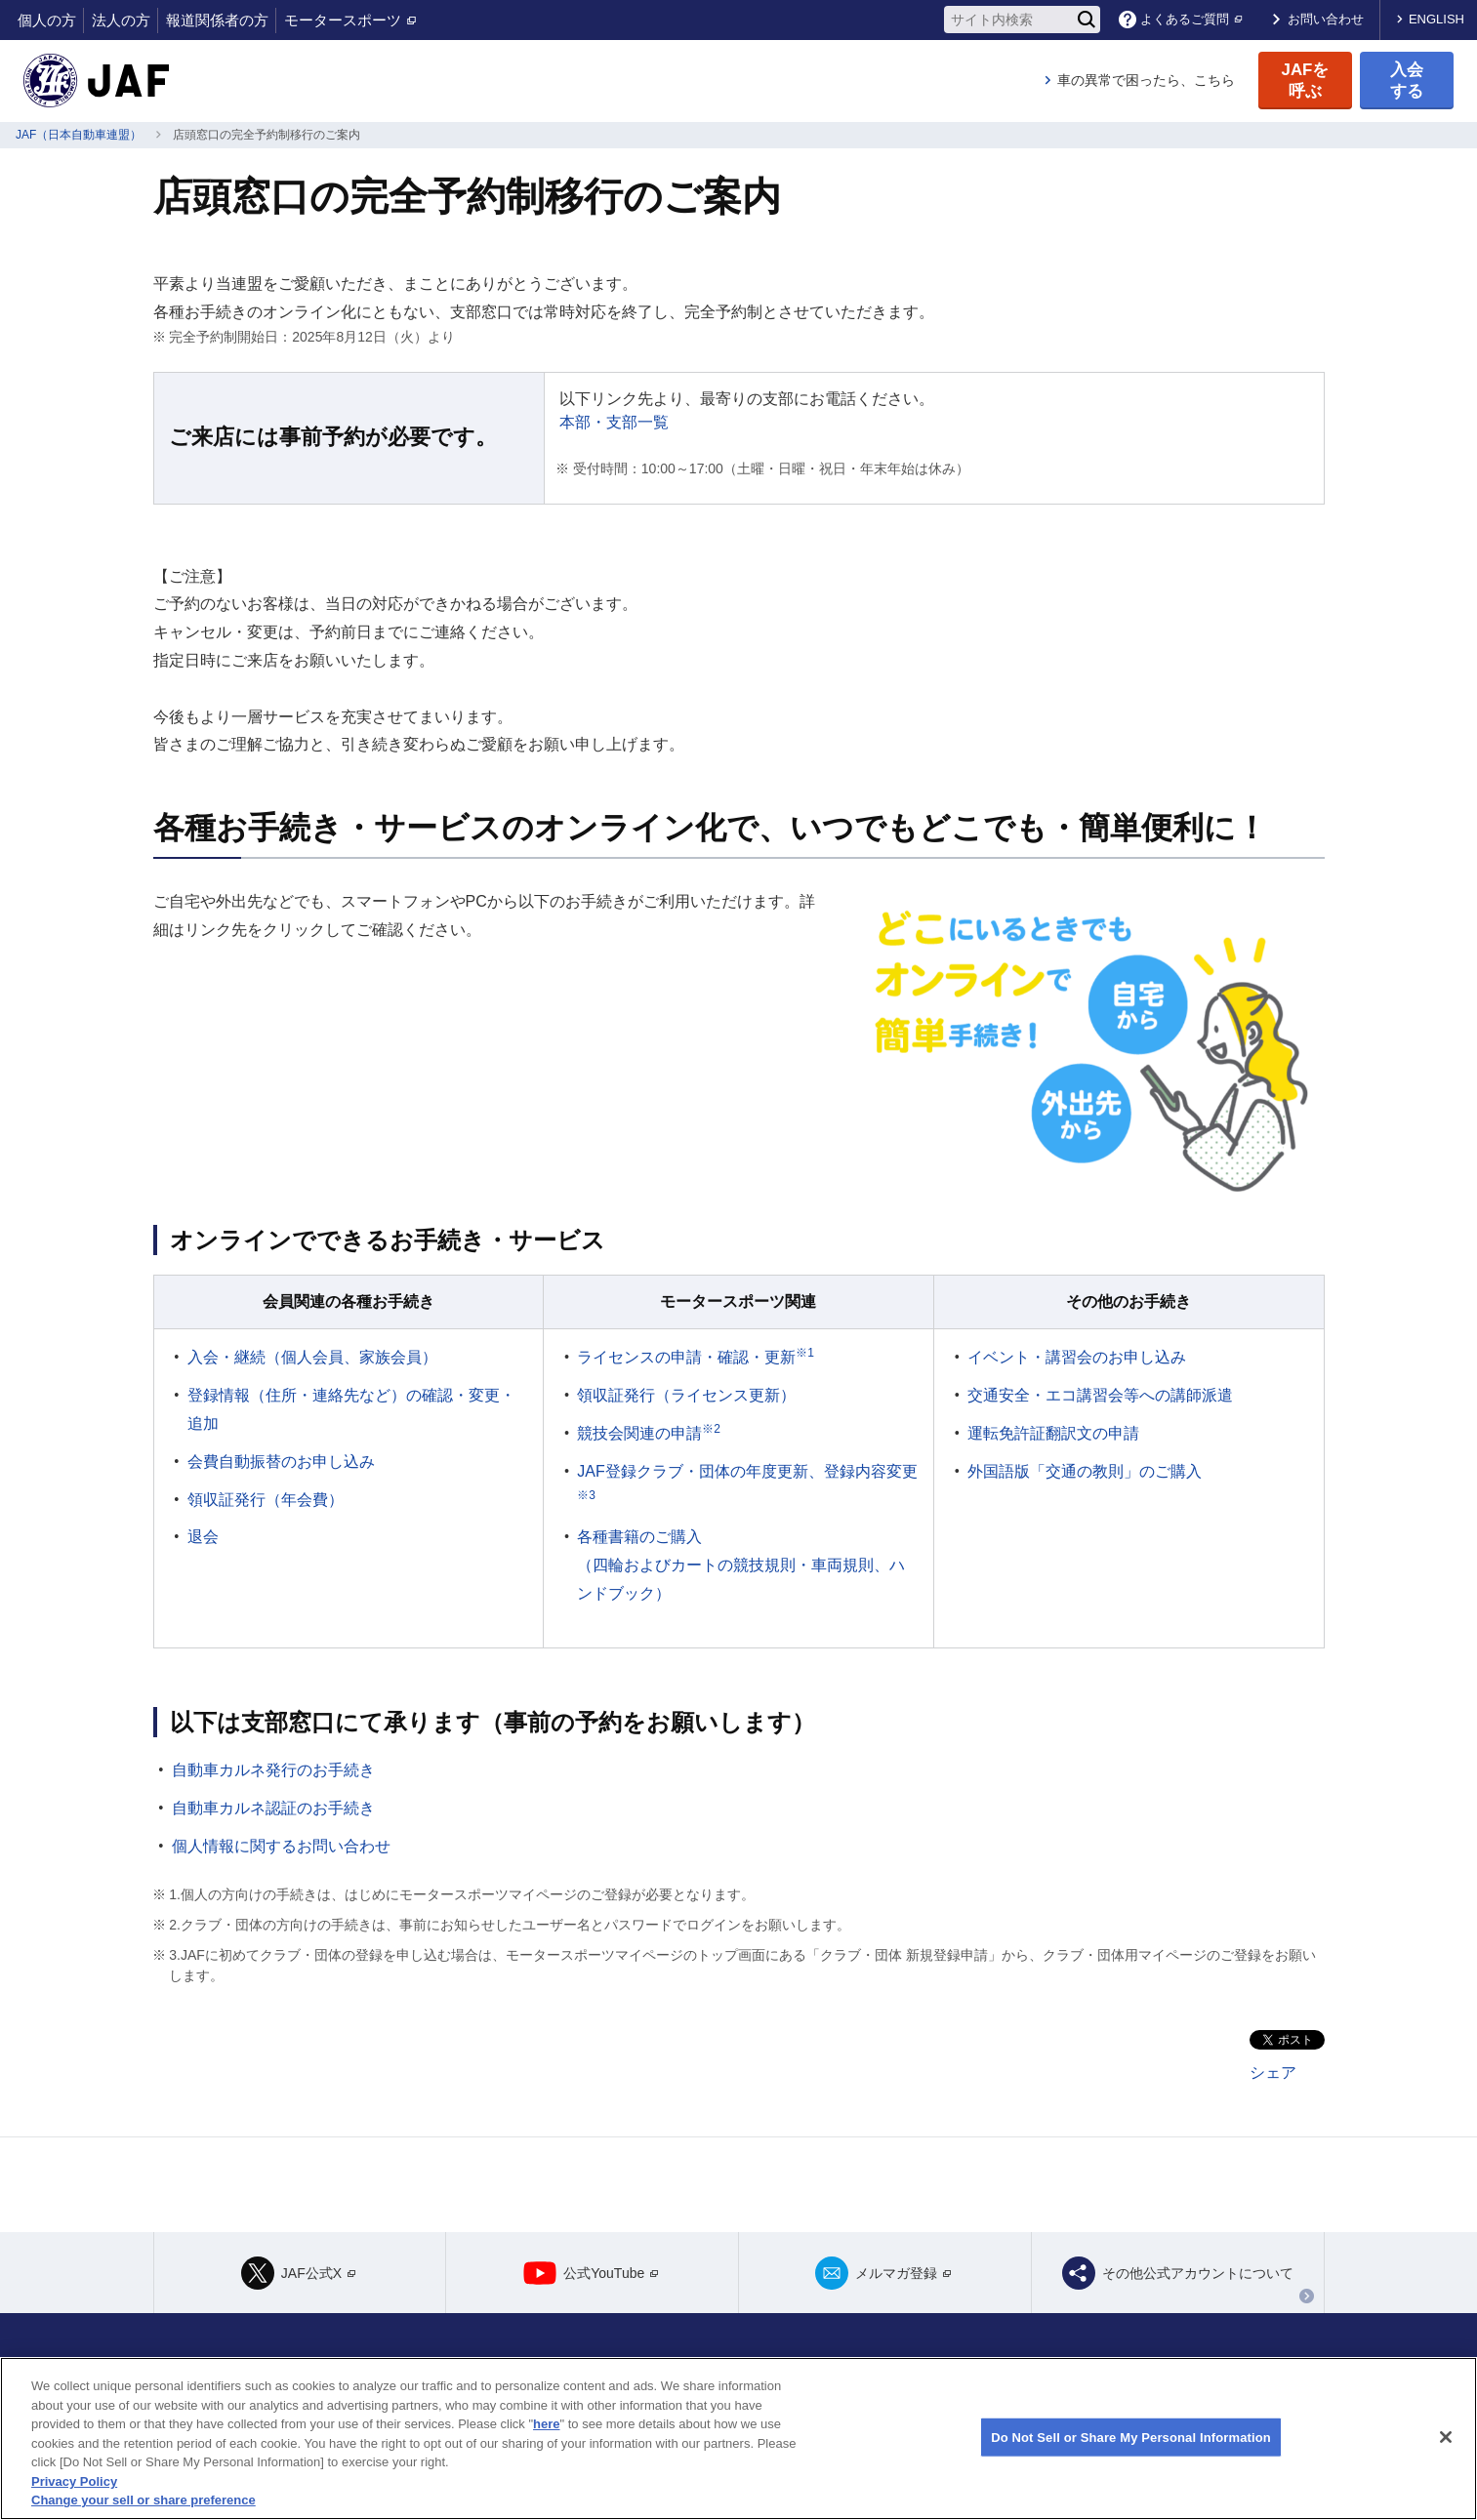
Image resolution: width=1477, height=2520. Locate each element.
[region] (738, 2438)
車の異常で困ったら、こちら (1146, 80)
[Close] (1445, 2437)
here (546, 2424)
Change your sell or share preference (143, 2500)
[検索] (1086, 19)
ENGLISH (1436, 19)
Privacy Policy (74, 2481)
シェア (1273, 2072)
